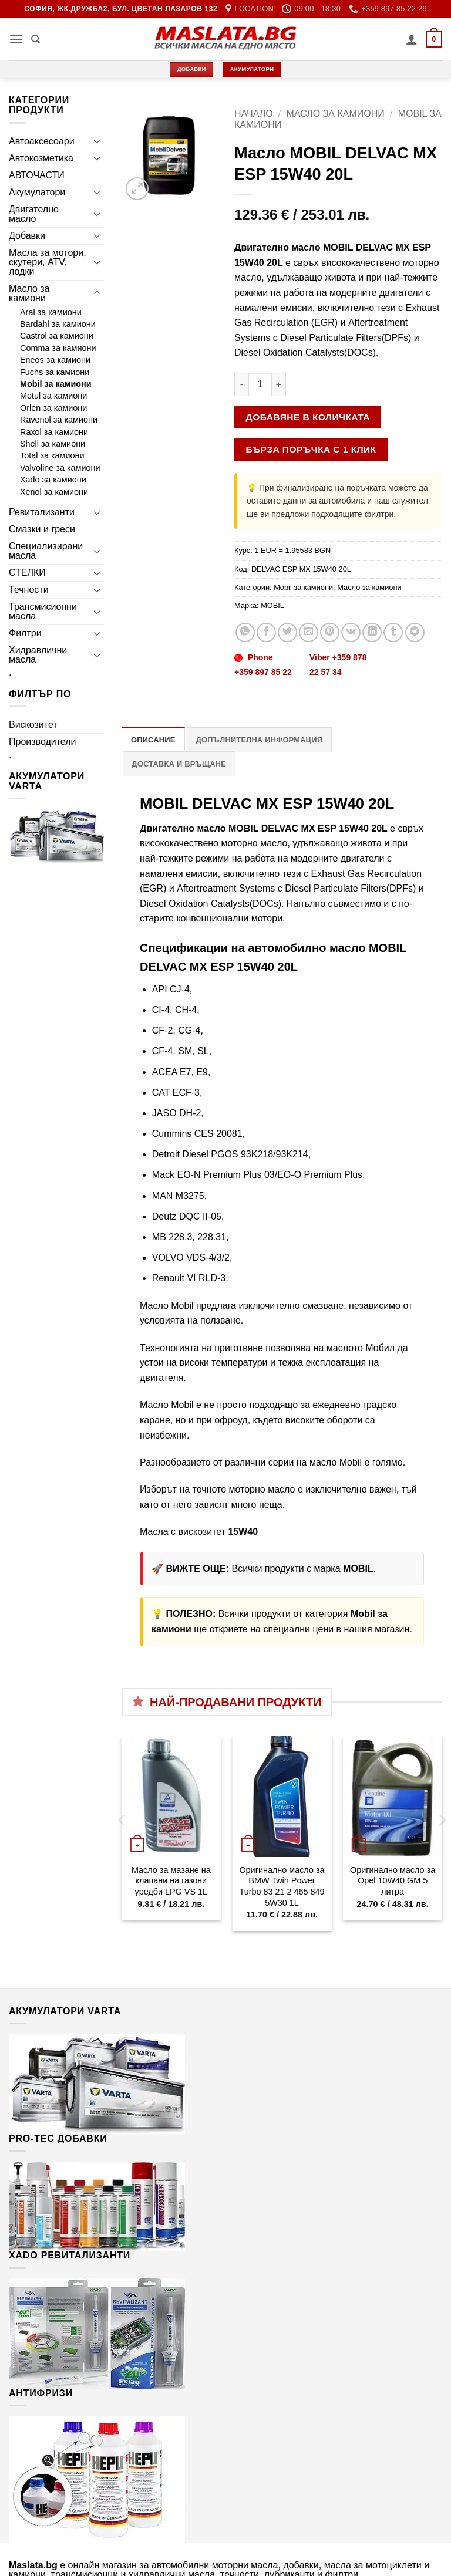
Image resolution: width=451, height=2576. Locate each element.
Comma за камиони (58, 348)
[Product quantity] (260, 384)
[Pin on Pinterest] (329, 632)
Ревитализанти (42, 512)
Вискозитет (33, 725)
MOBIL (272, 605)
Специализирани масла (46, 551)
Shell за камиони (52, 443)
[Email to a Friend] (308, 632)
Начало (253, 114)
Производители (42, 742)
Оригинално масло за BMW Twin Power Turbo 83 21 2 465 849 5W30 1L (281, 1886)
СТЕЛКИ (27, 573)
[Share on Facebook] (266, 632)
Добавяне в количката (308, 417)
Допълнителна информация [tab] (259, 739)
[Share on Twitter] (287, 632)
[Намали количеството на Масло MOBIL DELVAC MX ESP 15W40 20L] (241, 384)
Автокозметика (41, 158)
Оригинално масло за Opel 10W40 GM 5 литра (392, 1880)
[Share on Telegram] (415, 632)
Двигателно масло (34, 214)
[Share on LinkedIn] (372, 632)
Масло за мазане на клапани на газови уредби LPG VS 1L (171, 1880)
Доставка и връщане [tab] (179, 763)
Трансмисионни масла (43, 611)
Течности (29, 590)
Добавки (27, 236)
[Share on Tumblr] (393, 632)
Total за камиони (52, 455)
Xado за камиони (53, 479)
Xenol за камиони (54, 492)
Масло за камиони (29, 293)
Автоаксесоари (42, 141)
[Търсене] (35, 39)
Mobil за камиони (56, 384)
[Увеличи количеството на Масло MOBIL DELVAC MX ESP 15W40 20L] (279, 384)
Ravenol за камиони (58, 419)
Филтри (25, 633)
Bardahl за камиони (58, 324)
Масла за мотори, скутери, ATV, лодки (47, 262)
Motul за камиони (53, 395)
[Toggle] (97, 141)
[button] (16, 39)
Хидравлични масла (38, 654)
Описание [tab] (153, 739)
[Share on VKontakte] (351, 632)
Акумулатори (37, 192)
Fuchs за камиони (54, 372)
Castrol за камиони (56, 335)
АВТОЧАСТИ (37, 175)
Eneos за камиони (55, 359)
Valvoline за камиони (60, 467)
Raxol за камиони (54, 432)
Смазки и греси (42, 529)
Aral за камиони (51, 312)
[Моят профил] (412, 39)
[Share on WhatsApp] (245, 632)
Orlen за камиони (53, 408)
